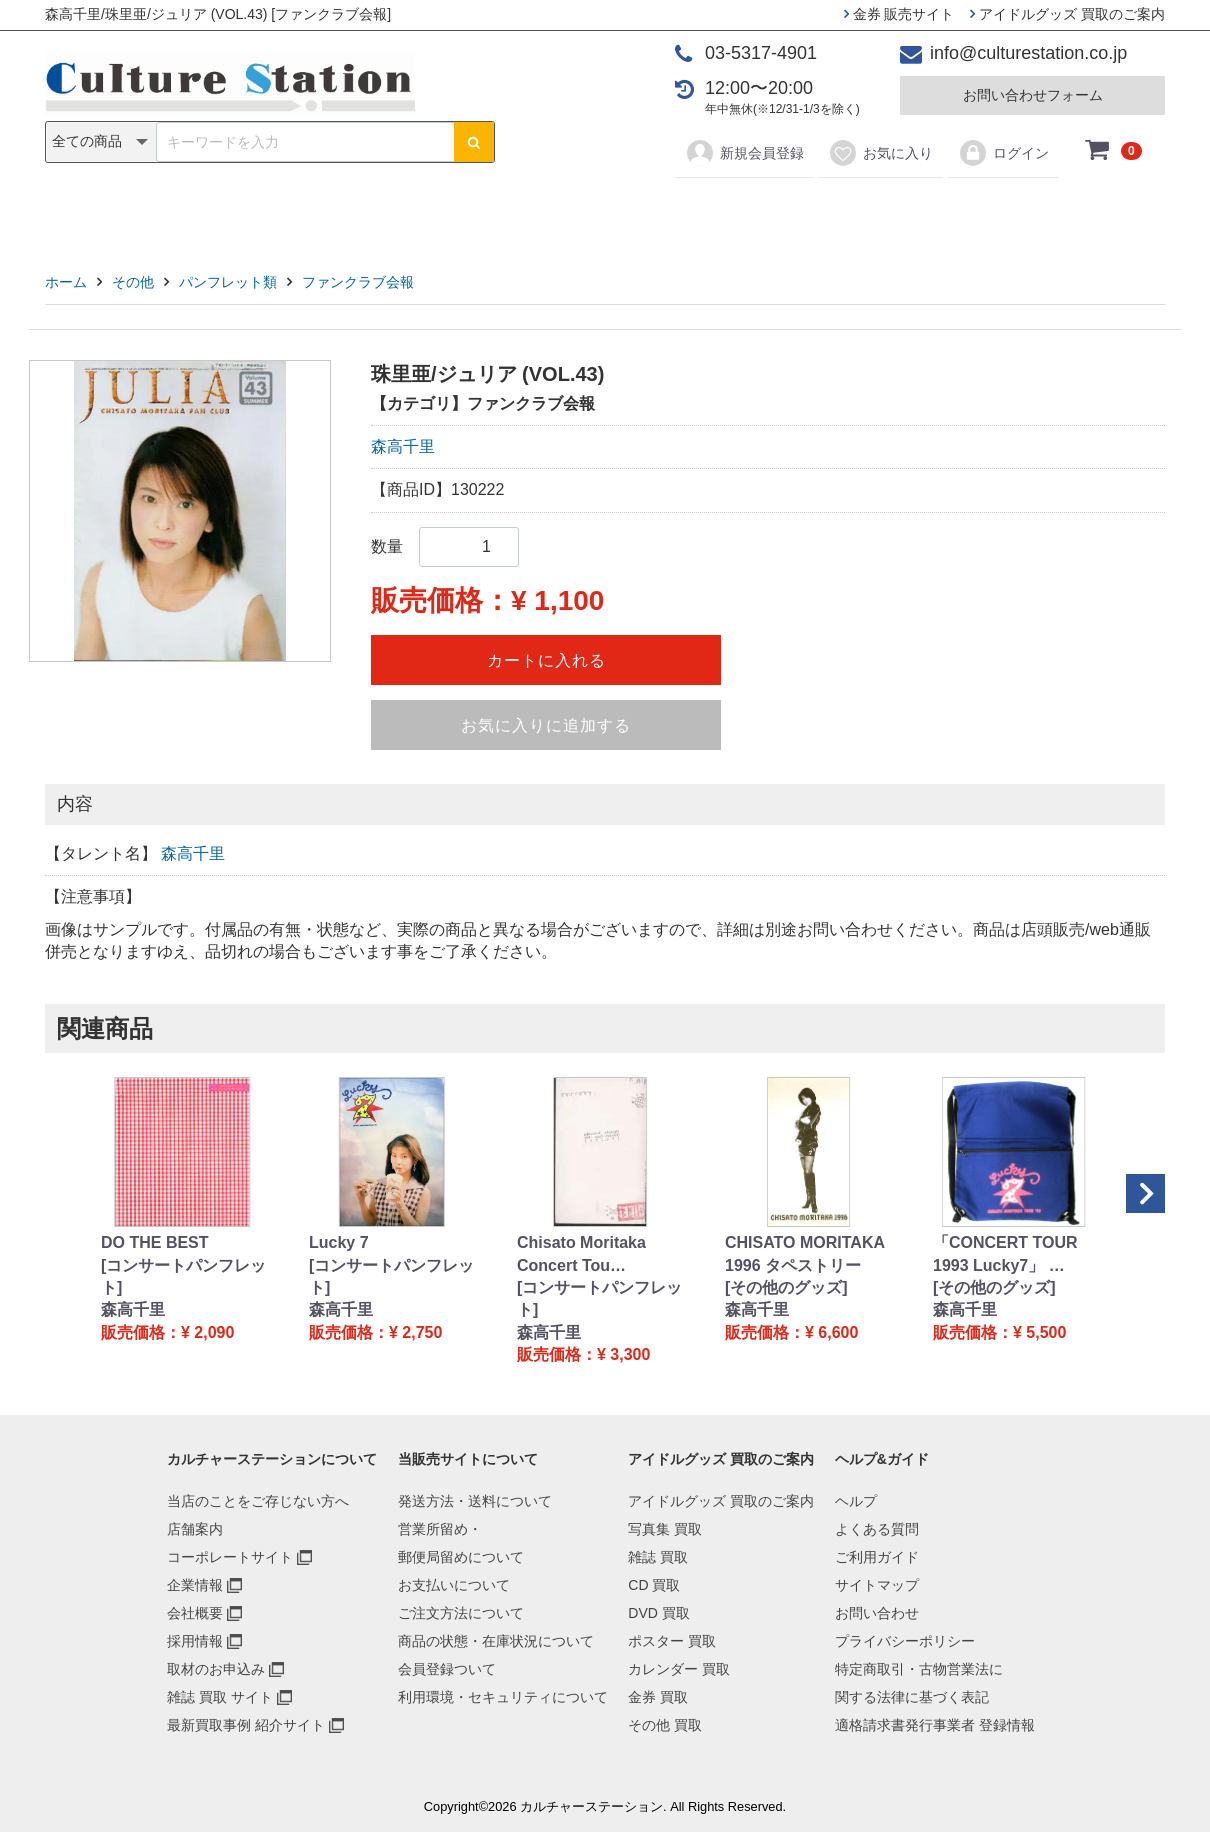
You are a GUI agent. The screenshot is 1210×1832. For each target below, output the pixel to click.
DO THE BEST (155, 1242)
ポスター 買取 (672, 1641)
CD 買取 (654, 1585)
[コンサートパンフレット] (183, 1276)
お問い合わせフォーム (1033, 95)
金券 (813, 211)
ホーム (66, 282)
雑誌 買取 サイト (220, 1697)
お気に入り (880, 153)
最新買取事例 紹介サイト (246, 1725)
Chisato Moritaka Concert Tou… (581, 1253)
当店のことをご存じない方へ (258, 1501)
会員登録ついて (447, 1669)
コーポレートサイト (230, 1557)
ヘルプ (856, 1501)
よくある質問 (877, 1529)
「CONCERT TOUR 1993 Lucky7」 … (1005, 1253)
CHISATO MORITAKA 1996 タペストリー (804, 1253)
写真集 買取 (665, 1529)
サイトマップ (877, 1585)
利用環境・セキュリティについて (503, 1697)
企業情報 (195, 1585)
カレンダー (720, 211)
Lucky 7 (339, 1242)
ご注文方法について (461, 1613)
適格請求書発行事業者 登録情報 (935, 1725)
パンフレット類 (228, 282)
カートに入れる (546, 660)
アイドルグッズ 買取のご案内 (1067, 14)
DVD (526, 211)
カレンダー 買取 (679, 1669)
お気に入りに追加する (546, 725)
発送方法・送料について (475, 1501)
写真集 (321, 211)
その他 (889, 211)
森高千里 (403, 446)
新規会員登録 (744, 153)
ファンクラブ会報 (358, 282)
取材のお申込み (216, 1669)
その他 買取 (665, 1725)
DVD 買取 (658, 1613)
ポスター (612, 211)
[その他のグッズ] (786, 1287)
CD (461, 211)
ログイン (1003, 153)
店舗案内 (195, 1529)
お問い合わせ (877, 1613)
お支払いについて (454, 1585)
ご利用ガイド (877, 1557)
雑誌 (397, 211)
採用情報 (195, 1641)
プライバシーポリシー (905, 1641)
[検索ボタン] (474, 142)
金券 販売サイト (899, 14)
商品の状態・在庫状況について (496, 1641)
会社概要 (195, 1613)
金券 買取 (658, 1697)
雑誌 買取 (658, 1557)
